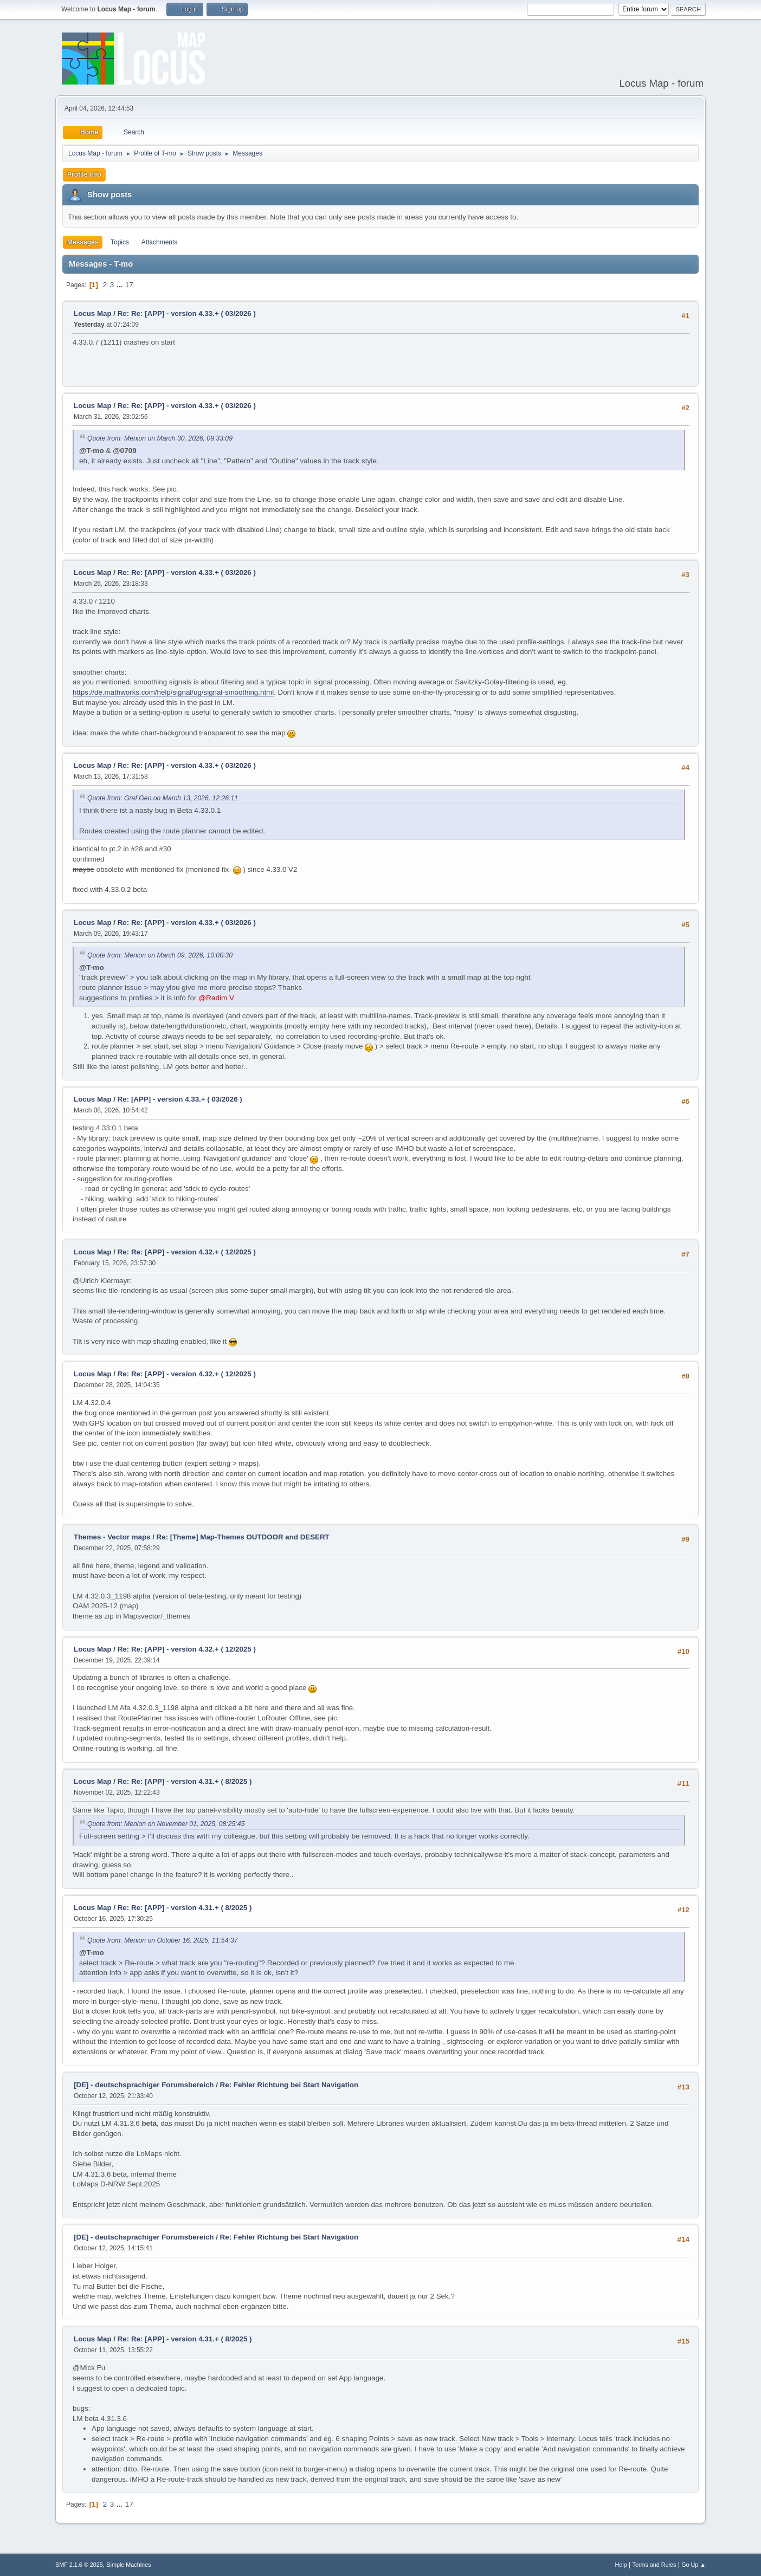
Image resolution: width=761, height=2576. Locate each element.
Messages (82, 242)
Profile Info (84, 174)
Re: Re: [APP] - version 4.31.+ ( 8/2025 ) (185, 1781)
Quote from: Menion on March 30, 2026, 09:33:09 (160, 438)
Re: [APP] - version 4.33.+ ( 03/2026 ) (180, 1099)
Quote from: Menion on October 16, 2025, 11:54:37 (162, 1940)
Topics (120, 242)
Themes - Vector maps (112, 1537)
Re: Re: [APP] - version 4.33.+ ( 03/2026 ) (187, 313)
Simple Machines (128, 2564)
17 (129, 285)
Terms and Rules (654, 2564)
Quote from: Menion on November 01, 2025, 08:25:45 (165, 1824)
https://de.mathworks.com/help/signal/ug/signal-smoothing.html (173, 692)
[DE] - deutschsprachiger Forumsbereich (144, 2085)
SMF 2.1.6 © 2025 (79, 2564)
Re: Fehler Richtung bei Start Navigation (289, 2085)
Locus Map (93, 313)
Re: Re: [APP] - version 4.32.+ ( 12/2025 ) (187, 1252)
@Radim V (216, 998)
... (121, 285)
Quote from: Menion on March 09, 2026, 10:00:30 (160, 955)
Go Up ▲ (693, 2564)
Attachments (159, 242)
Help (621, 2564)
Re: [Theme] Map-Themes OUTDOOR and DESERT (243, 1537)
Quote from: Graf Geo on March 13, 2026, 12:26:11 (162, 798)
